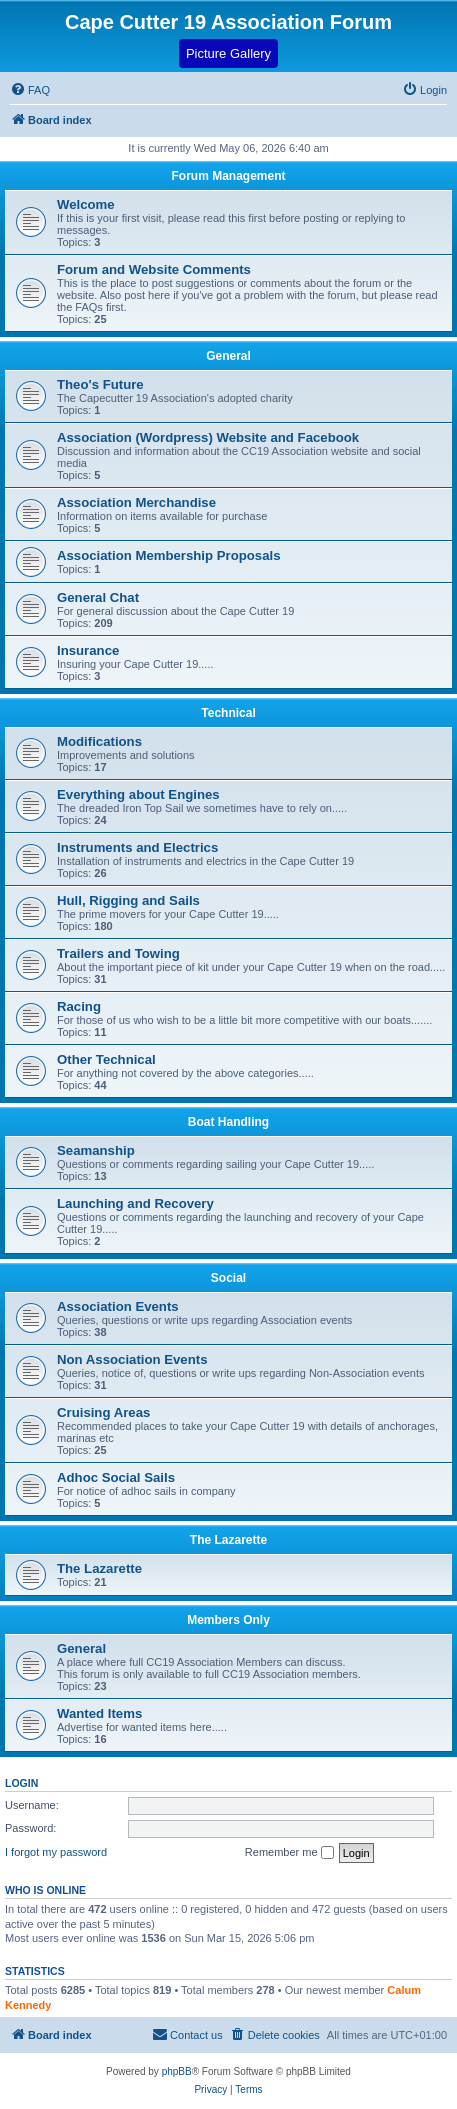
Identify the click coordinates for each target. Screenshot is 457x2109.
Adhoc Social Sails (116, 1477)
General (228, 356)
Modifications (99, 741)
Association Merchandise (136, 502)
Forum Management (228, 176)
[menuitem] (424, 90)
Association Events (118, 1306)
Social (228, 1278)
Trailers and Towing (118, 953)
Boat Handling (228, 1122)
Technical (228, 713)
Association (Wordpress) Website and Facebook (208, 437)
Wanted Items (99, 1713)
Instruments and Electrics (137, 847)
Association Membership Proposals (169, 555)
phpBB (177, 2071)
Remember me (289, 1853)
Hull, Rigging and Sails (128, 900)
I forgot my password (56, 1852)
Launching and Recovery (135, 1203)
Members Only (228, 1620)
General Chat (98, 597)
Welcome (86, 204)
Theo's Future (100, 384)
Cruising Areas (103, 1412)
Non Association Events (132, 1359)
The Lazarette (228, 1540)
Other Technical (106, 1059)
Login (21, 1783)
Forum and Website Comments (154, 269)
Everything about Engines (138, 794)
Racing (79, 1006)
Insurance (88, 650)
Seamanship (96, 1150)
